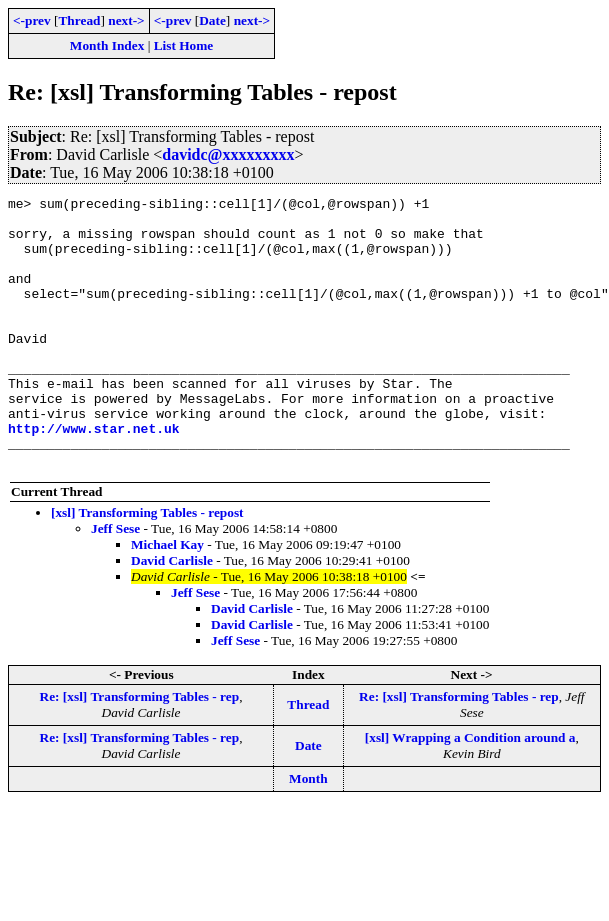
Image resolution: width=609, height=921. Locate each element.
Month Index (107, 45)
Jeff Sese (115, 582)
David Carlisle (172, 614)
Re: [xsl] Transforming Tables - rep (140, 750)
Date (212, 20)
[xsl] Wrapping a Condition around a (470, 791)
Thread (79, 20)
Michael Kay (167, 598)
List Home (184, 45)
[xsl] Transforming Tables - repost (147, 566)
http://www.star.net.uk (94, 476)
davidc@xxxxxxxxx (228, 154)
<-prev (32, 20)
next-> (126, 20)
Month (308, 832)
